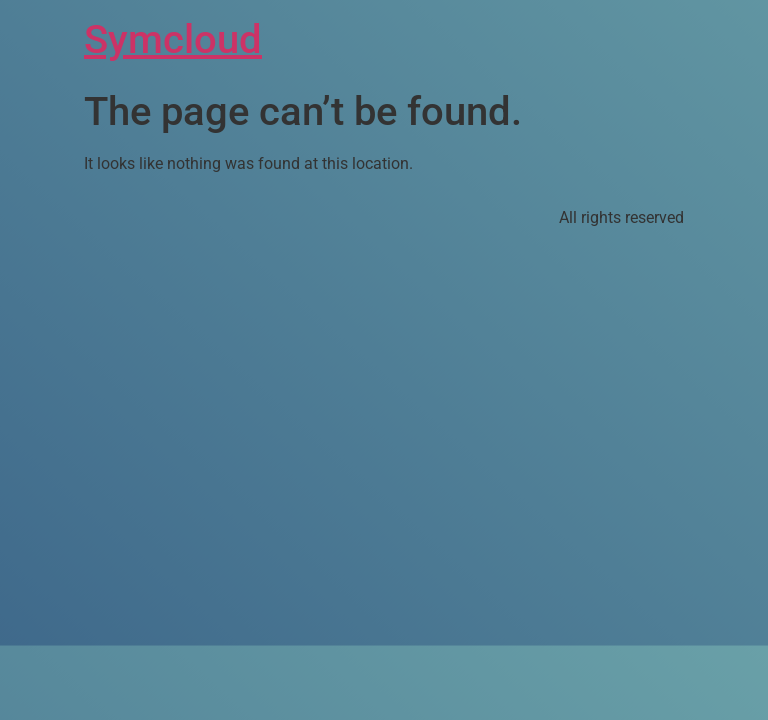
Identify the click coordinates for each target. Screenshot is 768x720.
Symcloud (173, 39)
